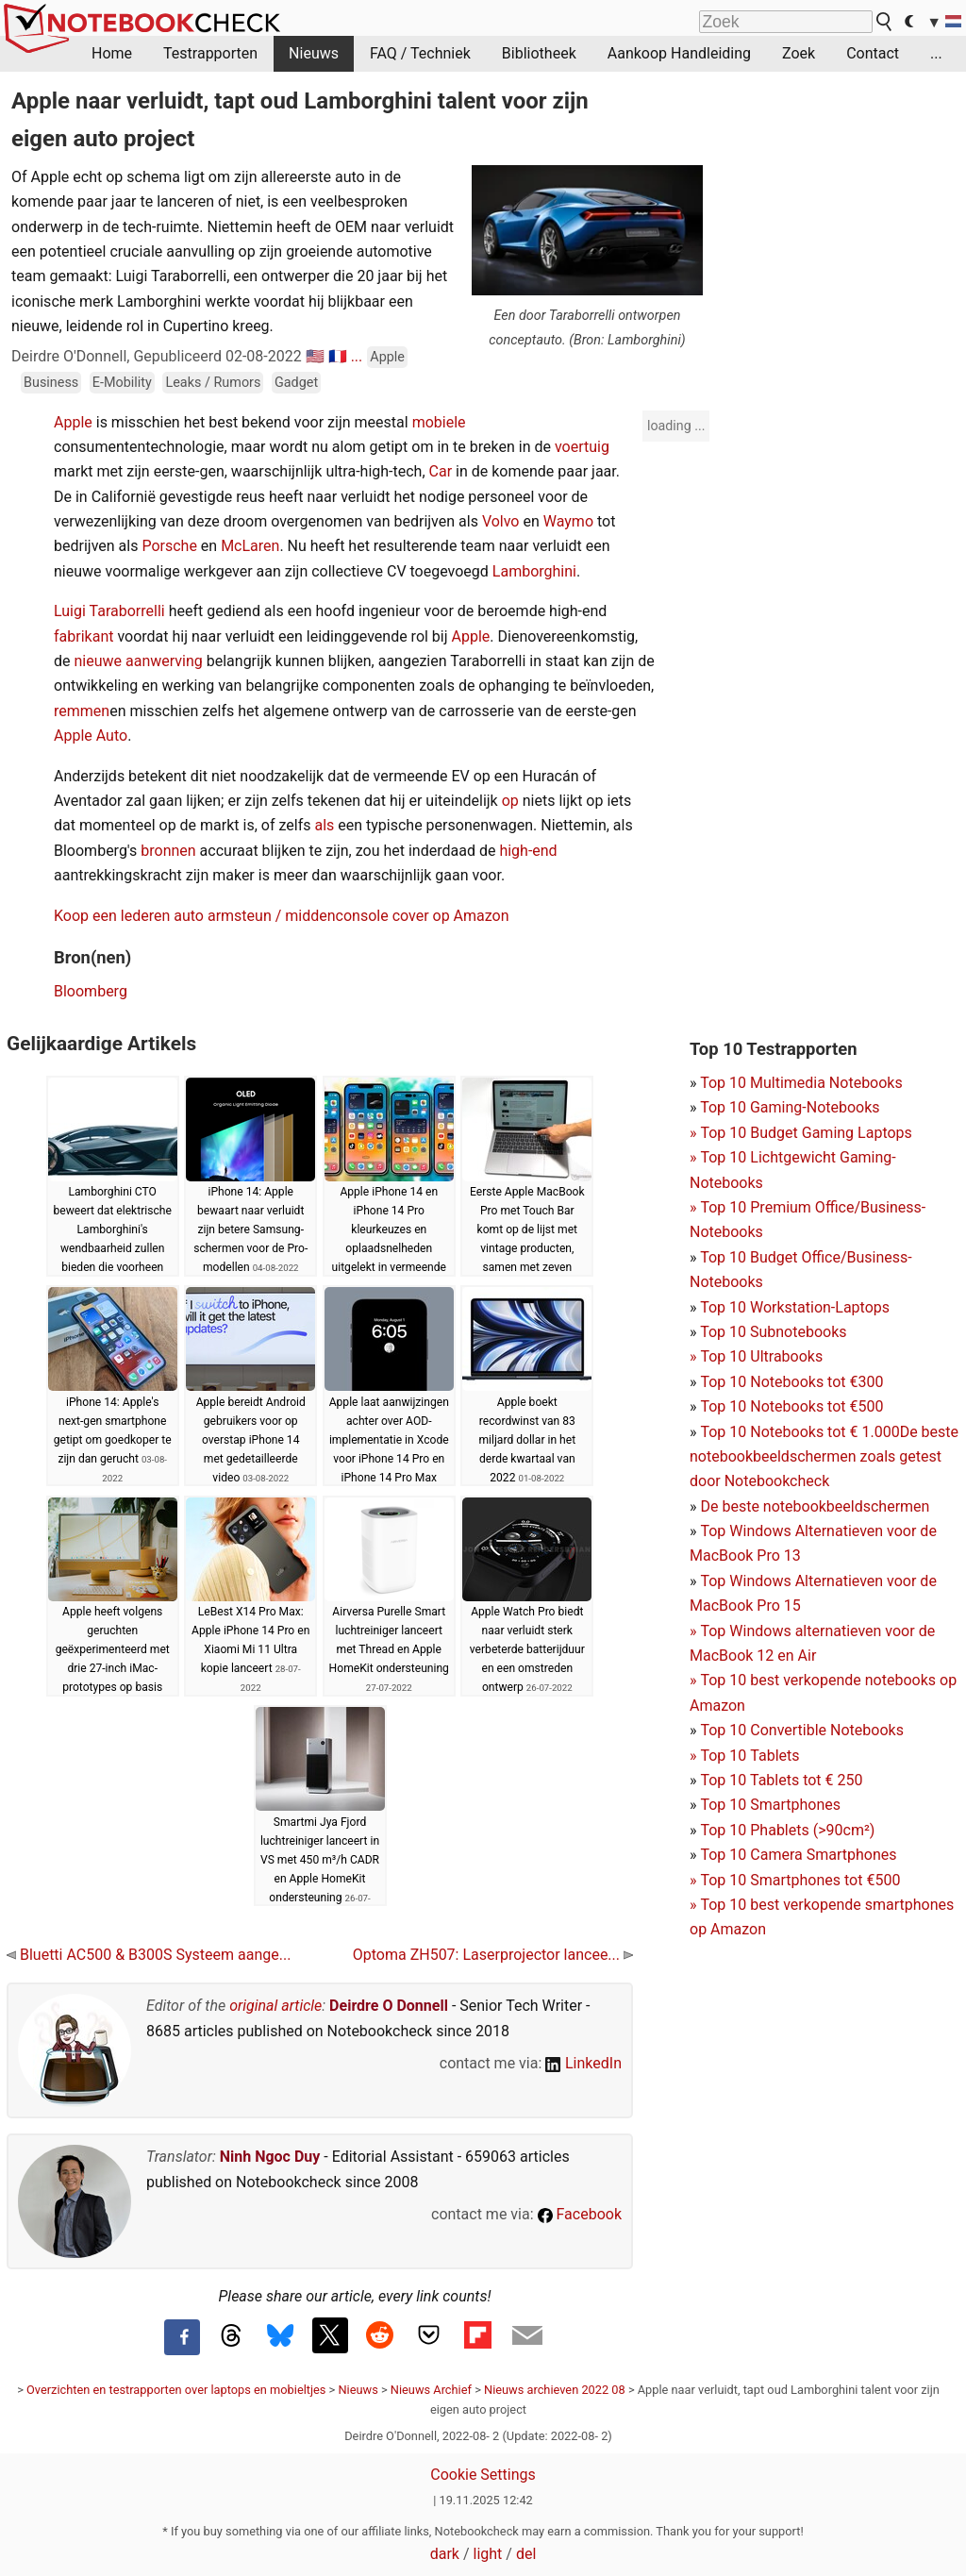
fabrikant (83, 636)
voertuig (582, 447)
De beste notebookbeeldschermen (814, 1506)
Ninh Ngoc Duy (270, 2157)
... (936, 53)
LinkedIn (583, 2063)
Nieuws (314, 53)
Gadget (296, 383)
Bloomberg (90, 991)
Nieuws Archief (431, 2390)
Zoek (798, 53)
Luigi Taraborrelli (109, 611)
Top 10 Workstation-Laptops (795, 1307)
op (510, 801)
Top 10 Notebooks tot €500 (791, 1406)
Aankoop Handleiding (679, 53)
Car (441, 471)
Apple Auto (90, 735)
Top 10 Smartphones (770, 1805)
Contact (872, 53)
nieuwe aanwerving (138, 661)
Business (51, 383)
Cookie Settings (483, 2475)
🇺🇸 (315, 356)
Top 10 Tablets (749, 1756)
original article (275, 2006)
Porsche (169, 546)
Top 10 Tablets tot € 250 (781, 1780)
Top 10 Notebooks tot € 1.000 (799, 1432)
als (324, 825)
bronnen (168, 851)
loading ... (676, 425)
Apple (387, 357)
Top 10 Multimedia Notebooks (801, 1083)
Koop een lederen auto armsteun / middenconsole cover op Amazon (281, 916)
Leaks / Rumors (212, 383)
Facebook (580, 2214)
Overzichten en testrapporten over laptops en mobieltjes (175, 2390)
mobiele (439, 422)
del (526, 2554)
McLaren (250, 546)
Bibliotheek (539, 53)
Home (112, 53)
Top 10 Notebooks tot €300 (791, 1382)
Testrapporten (210, 53)
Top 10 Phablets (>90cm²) (787, 1830)
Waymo (568, 521)
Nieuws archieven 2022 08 (554, 2390)
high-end (528, 851)
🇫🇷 (337, 356)
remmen (81, 711)
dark (444, 2554)
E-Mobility (122, 383)
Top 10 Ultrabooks (761, 1356)
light (488, 2554)
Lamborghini (534, 571)
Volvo (501, 521)
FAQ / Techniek (420, 53)
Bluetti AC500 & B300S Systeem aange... (149, 1955)
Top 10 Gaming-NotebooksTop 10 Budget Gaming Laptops (801, 1132)
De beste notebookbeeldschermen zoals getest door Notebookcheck (824, 1457)
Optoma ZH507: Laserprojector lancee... (493, 1955)
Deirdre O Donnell (388, 2006)
